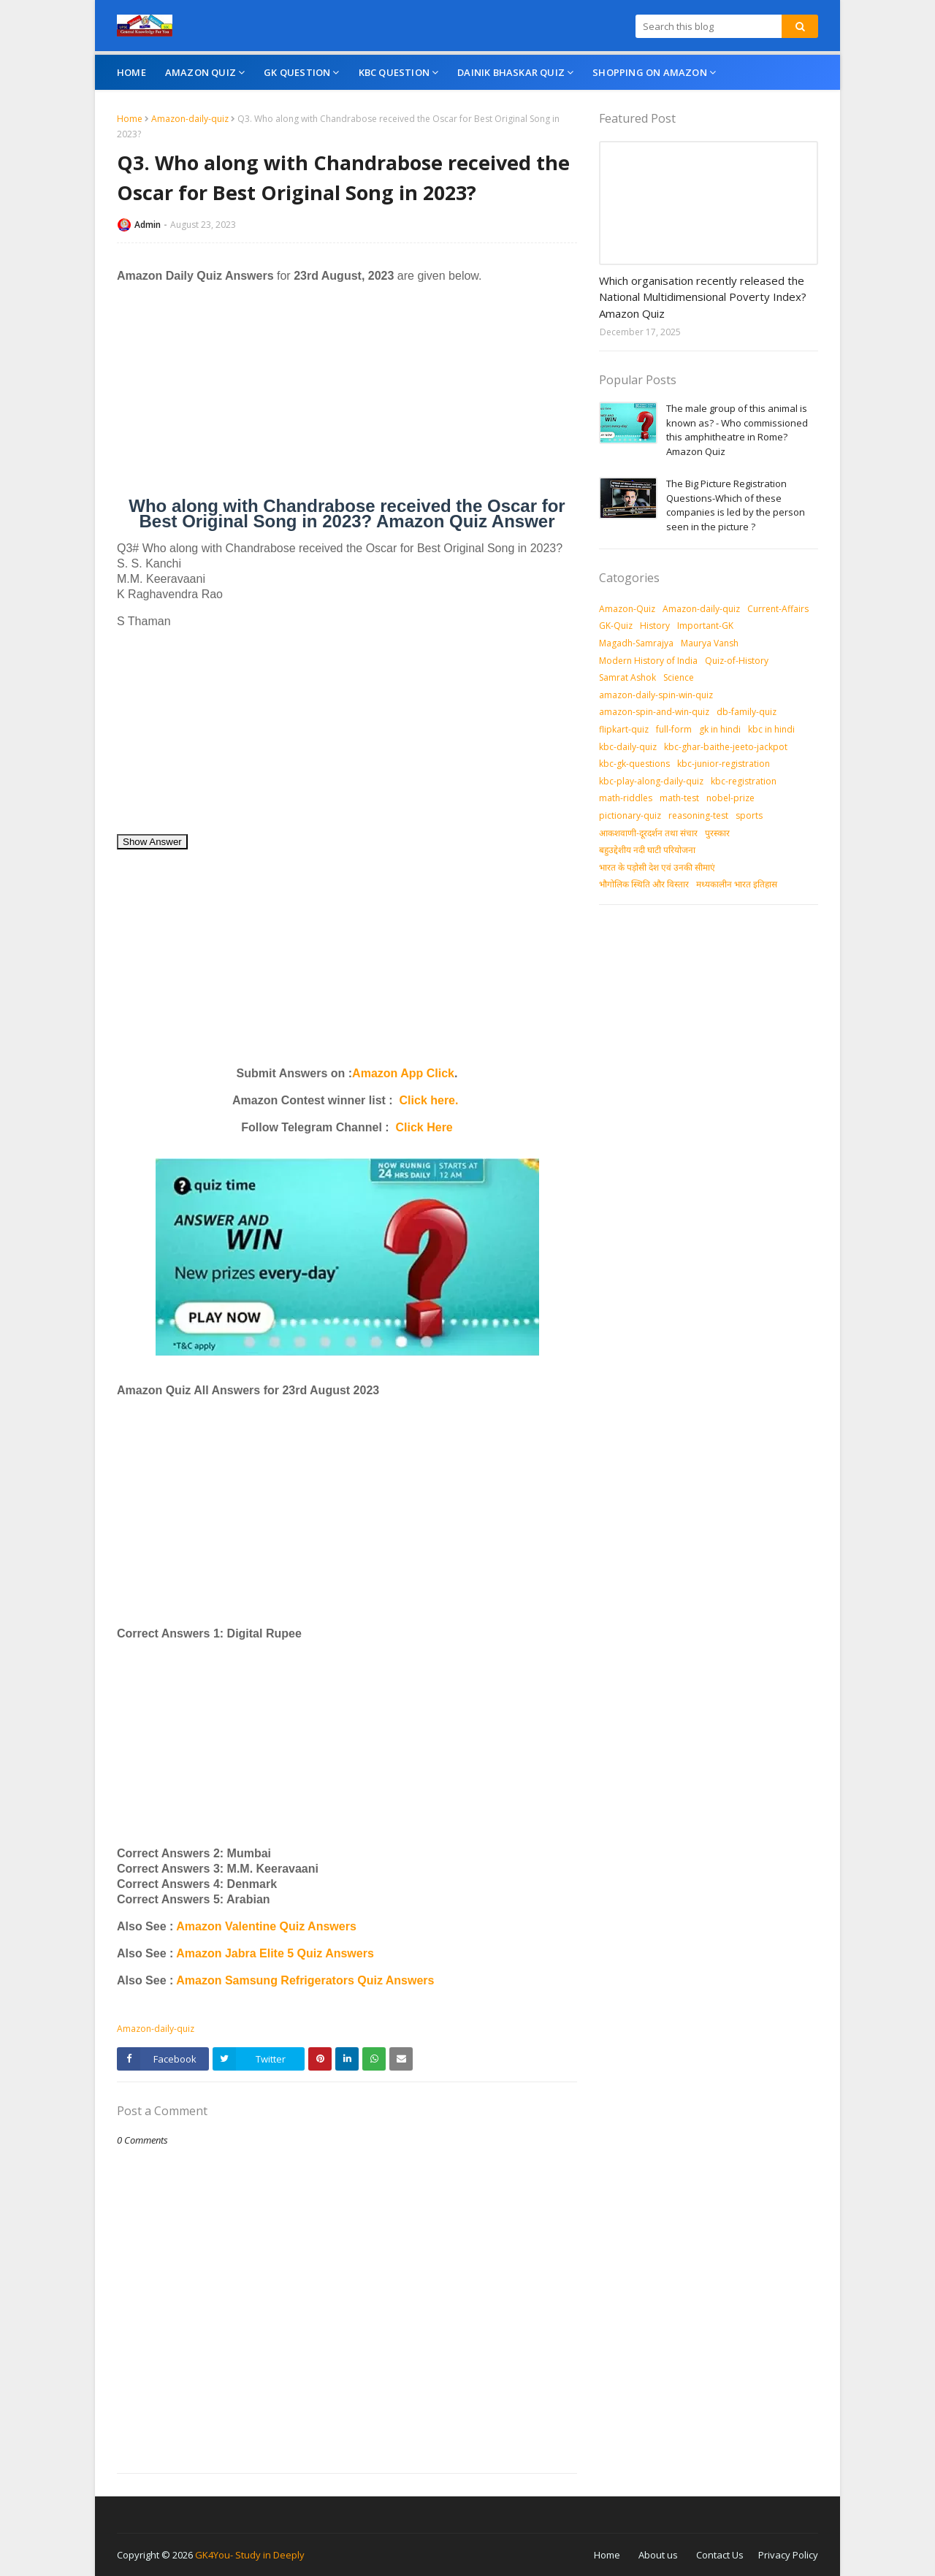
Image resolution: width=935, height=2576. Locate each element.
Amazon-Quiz (627, 609)
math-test (679, 798)
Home (129, 118)
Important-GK (705, 625)
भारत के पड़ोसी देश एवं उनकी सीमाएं (657, 867)
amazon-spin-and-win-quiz (654, 712)
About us (658, 2554)
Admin (147, 224)
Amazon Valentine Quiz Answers (264, 1926)
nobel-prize (730, 798)
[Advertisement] (347, 396)
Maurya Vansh (710, 643)
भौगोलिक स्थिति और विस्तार (644, 884)
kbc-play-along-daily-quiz (651, 781)
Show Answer (152, 841)
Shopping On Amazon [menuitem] (649, 72)
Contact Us (720, 2554)
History (655, 625)
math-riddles (625, 798)
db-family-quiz (746, 712)
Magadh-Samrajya (636, 643)
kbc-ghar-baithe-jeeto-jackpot (725, 747)
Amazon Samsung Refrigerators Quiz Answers (305, 1980)
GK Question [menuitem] (297, 72)
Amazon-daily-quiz (190, 118)
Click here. (429, 1100)
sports (749, 815)
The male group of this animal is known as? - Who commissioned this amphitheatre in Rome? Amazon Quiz (737, 430)
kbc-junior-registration (723, 763)
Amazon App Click (403, 1073)
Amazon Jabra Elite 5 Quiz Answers (275, 1953)
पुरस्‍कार (717, 833)
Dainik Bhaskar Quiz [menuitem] (511, 72)
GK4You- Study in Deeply (250, 2554)
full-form (674, 729)
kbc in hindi (771, 729)
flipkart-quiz (624, 729)
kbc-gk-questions (634, 763)
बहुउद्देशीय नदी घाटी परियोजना (647, 850)
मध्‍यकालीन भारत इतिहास (736, 884)
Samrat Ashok (627, 677)
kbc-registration (743, 781)
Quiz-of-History (736, 660)
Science (678, 677)
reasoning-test (698, 815)
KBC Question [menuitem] (394, 72)
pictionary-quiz (630, 815)
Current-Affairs (778, 609)
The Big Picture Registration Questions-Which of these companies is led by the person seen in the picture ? (735, 505)
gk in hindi (720, 729)
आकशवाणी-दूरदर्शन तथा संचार (648, 833)
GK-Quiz (616, 625)
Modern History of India (648, 660)
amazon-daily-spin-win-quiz (656, 695)
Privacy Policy (788, 2554)
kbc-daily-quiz (628, 747)
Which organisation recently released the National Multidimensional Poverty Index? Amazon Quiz (702, 297)
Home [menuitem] (131, 72)
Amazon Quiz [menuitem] (200, 72)
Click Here (424, 1127)
